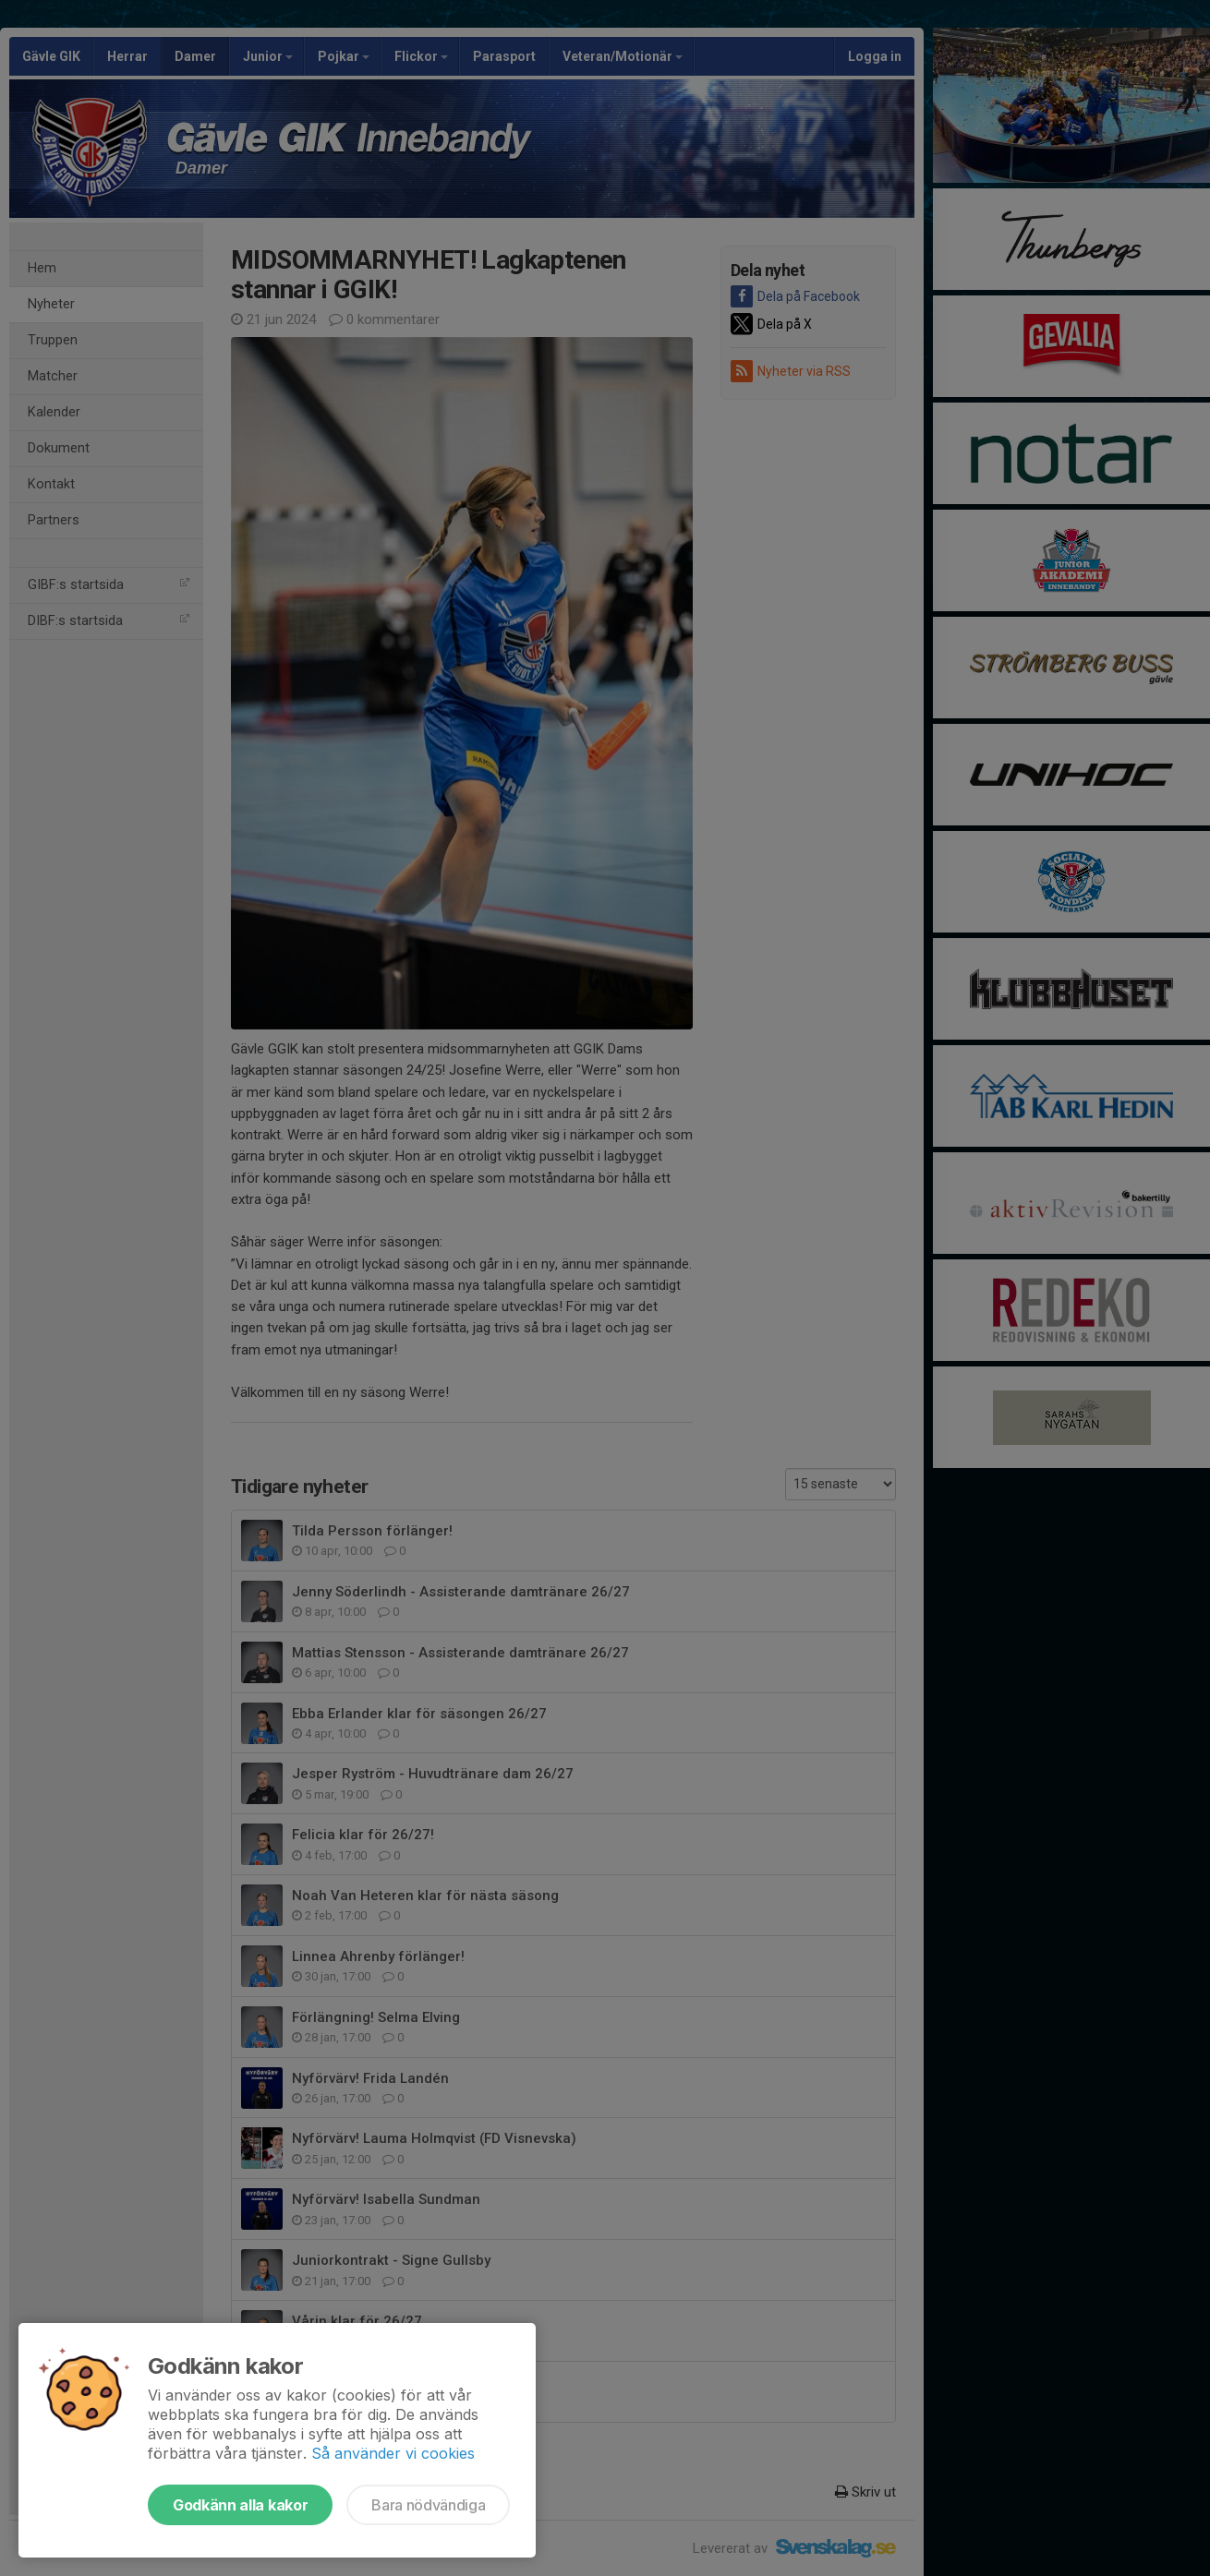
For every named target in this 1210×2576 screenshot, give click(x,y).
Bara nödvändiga (428, 2505)
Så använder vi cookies (393, 2453)
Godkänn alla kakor (240, 2505)
